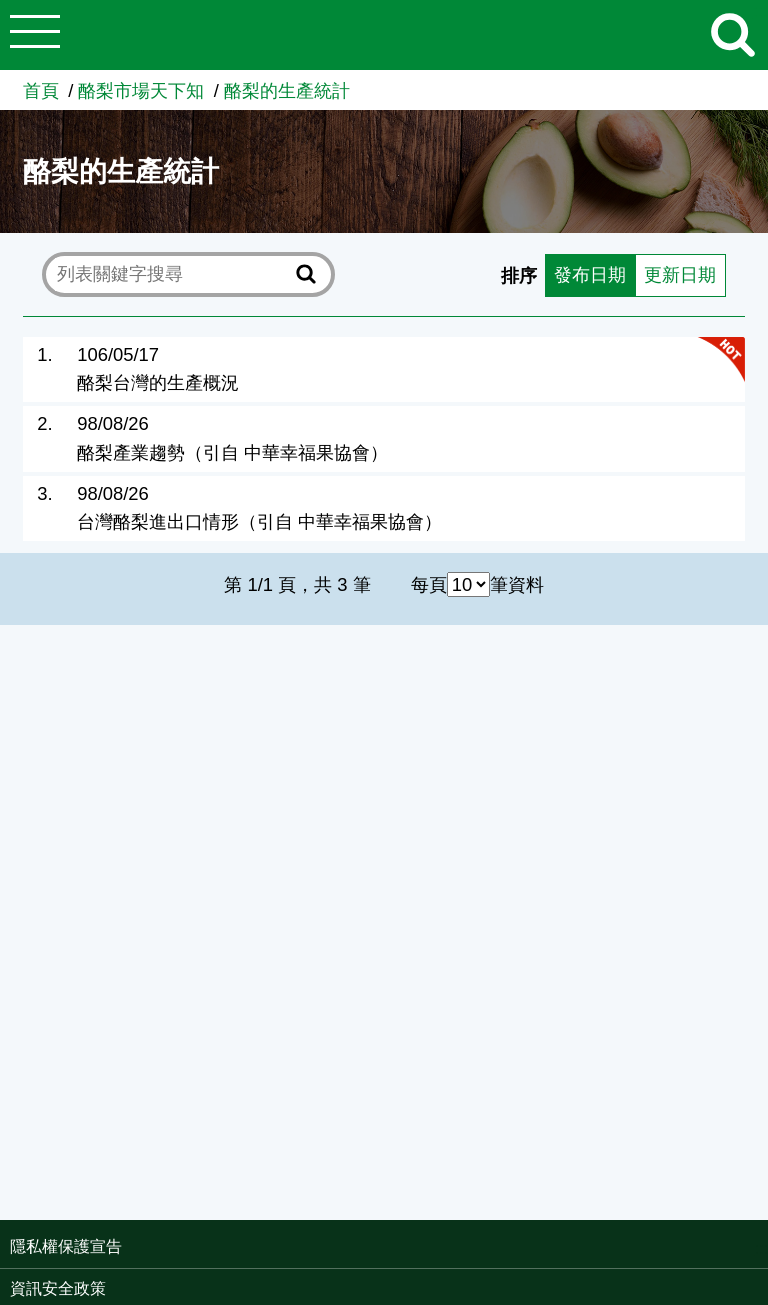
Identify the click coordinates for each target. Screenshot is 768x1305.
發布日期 (590, 274)
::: (761, 1248)
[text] (173, 274)
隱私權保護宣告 (66, 1246)
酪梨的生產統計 (287, 90)
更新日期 (680, 274)
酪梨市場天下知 (141, 90)
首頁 (41, 90)
